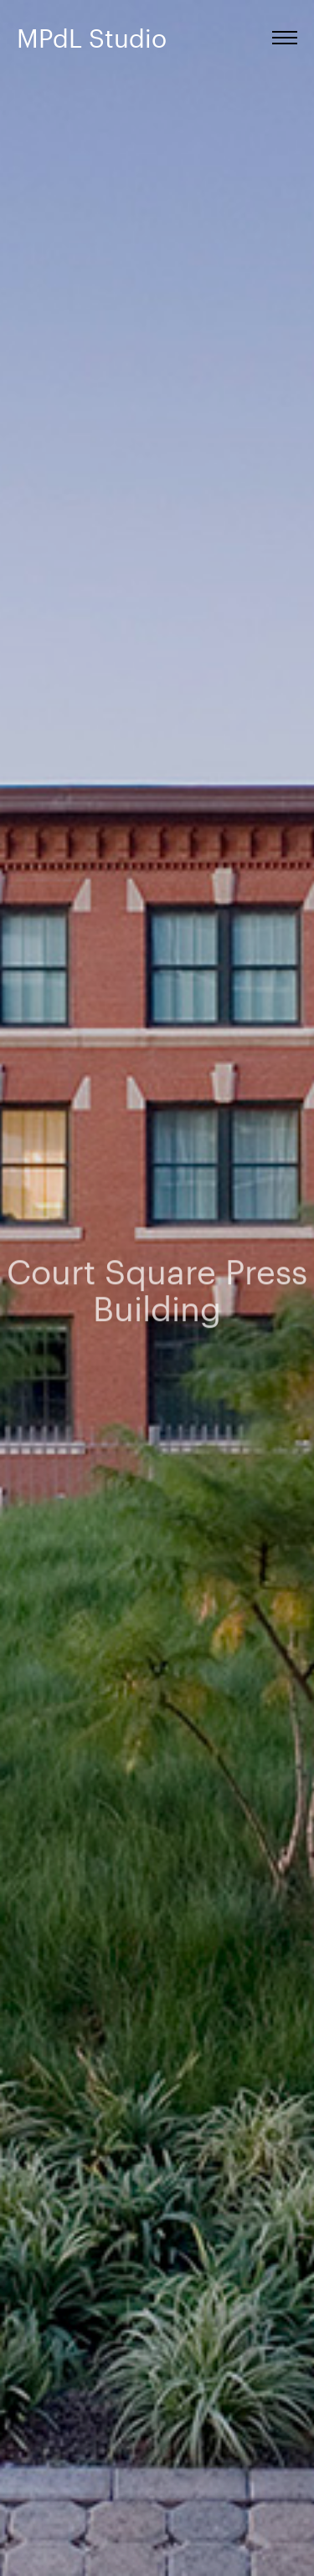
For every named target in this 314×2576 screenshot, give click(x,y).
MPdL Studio (92, 38)
